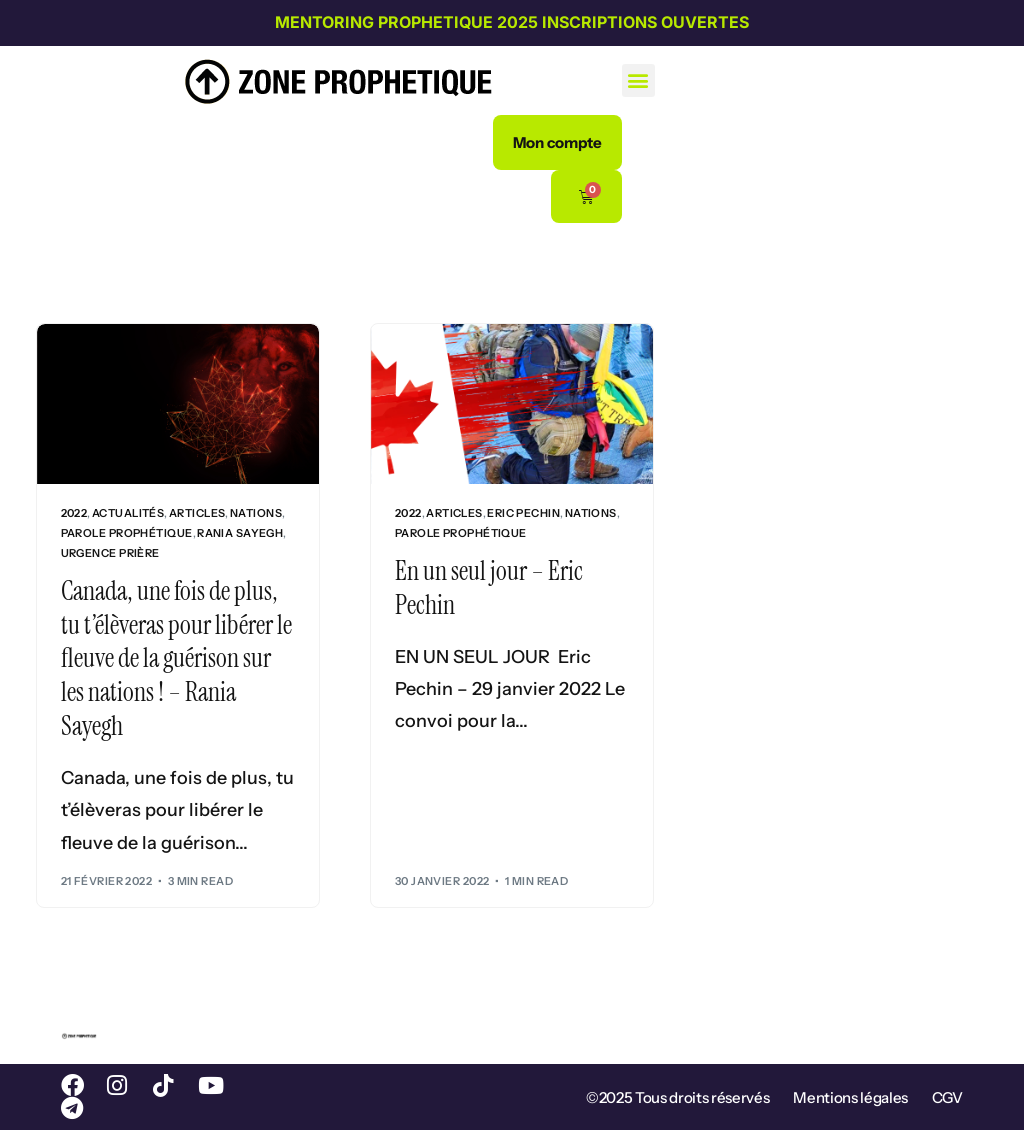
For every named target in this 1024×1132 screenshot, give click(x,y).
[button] (638, 80)
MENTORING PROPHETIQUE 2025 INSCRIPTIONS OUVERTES (512, 22)
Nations (256, 513)
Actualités (128, 513)
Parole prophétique (127, 533)
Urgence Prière (110, 553)
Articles (197, 513)
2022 (74, 513)
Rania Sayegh (240, 533)
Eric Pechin (523, 513)
